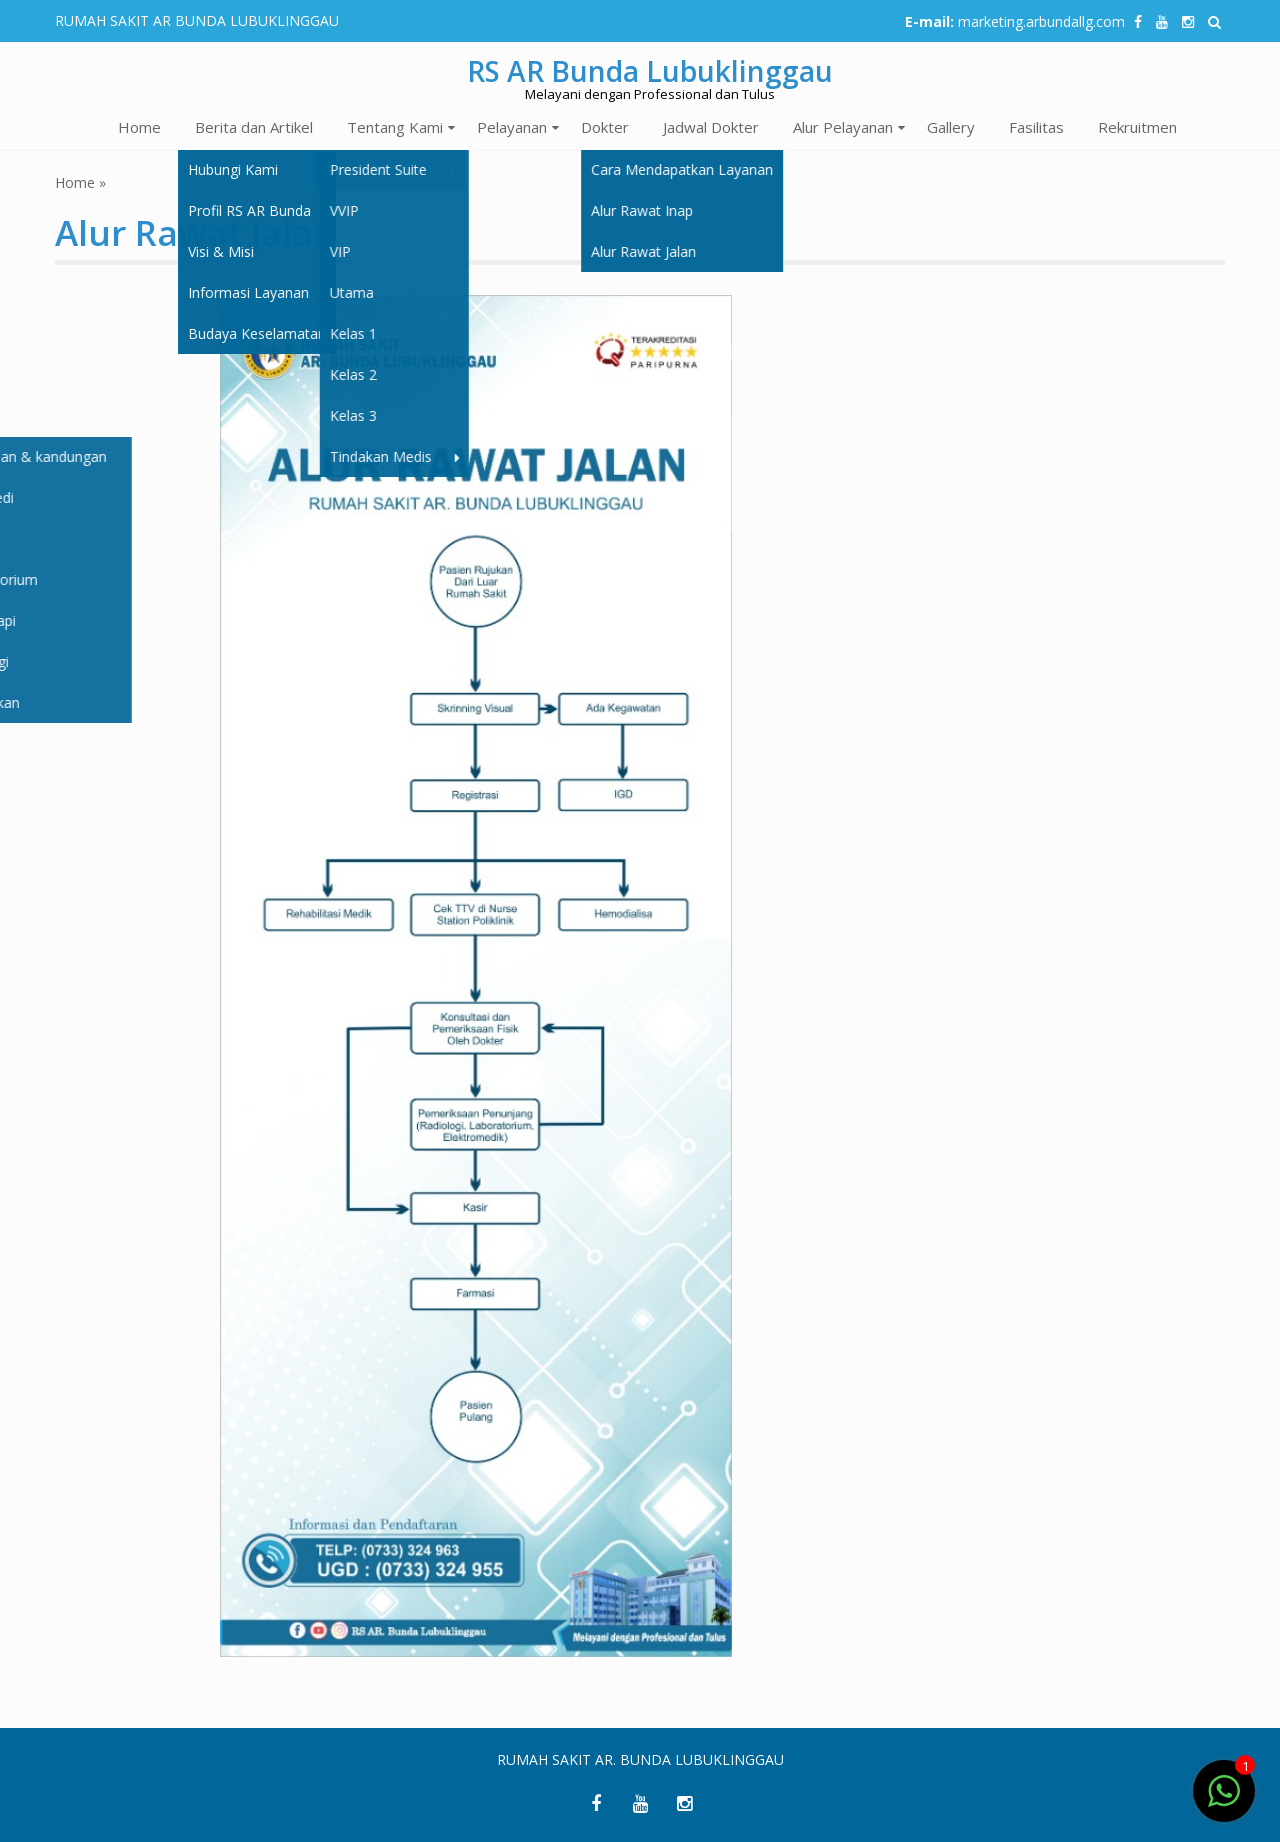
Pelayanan (512, 127)
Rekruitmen (1137, 127)
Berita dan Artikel (254, 127)
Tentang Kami (395, 127)
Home (139, 127)
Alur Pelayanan (843, 127)
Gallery (951, 127)
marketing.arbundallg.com (1041, 21)
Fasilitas (1036, 127)
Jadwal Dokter (711, 127)
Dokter (605, 127)
